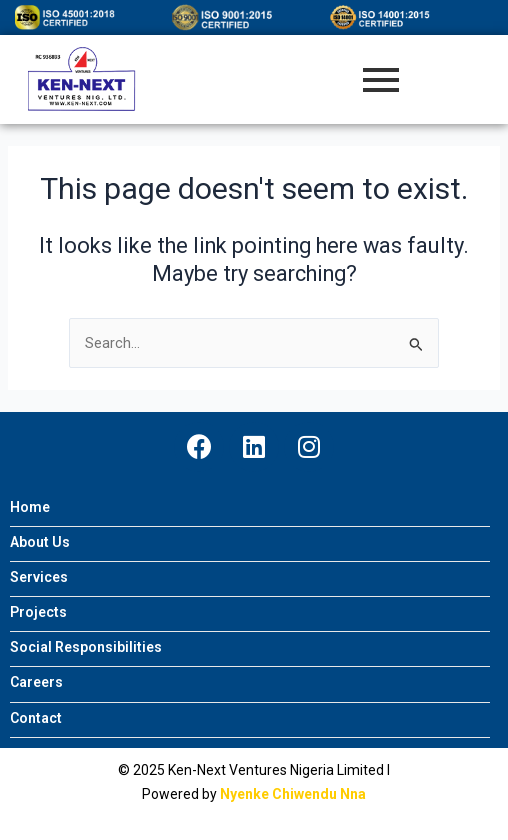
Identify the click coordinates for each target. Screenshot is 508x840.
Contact (36, 718)
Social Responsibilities (86, 647)
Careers (36, 682)
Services (39, 577)
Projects (38, 612)
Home (30, 507)
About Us (40, 542)
